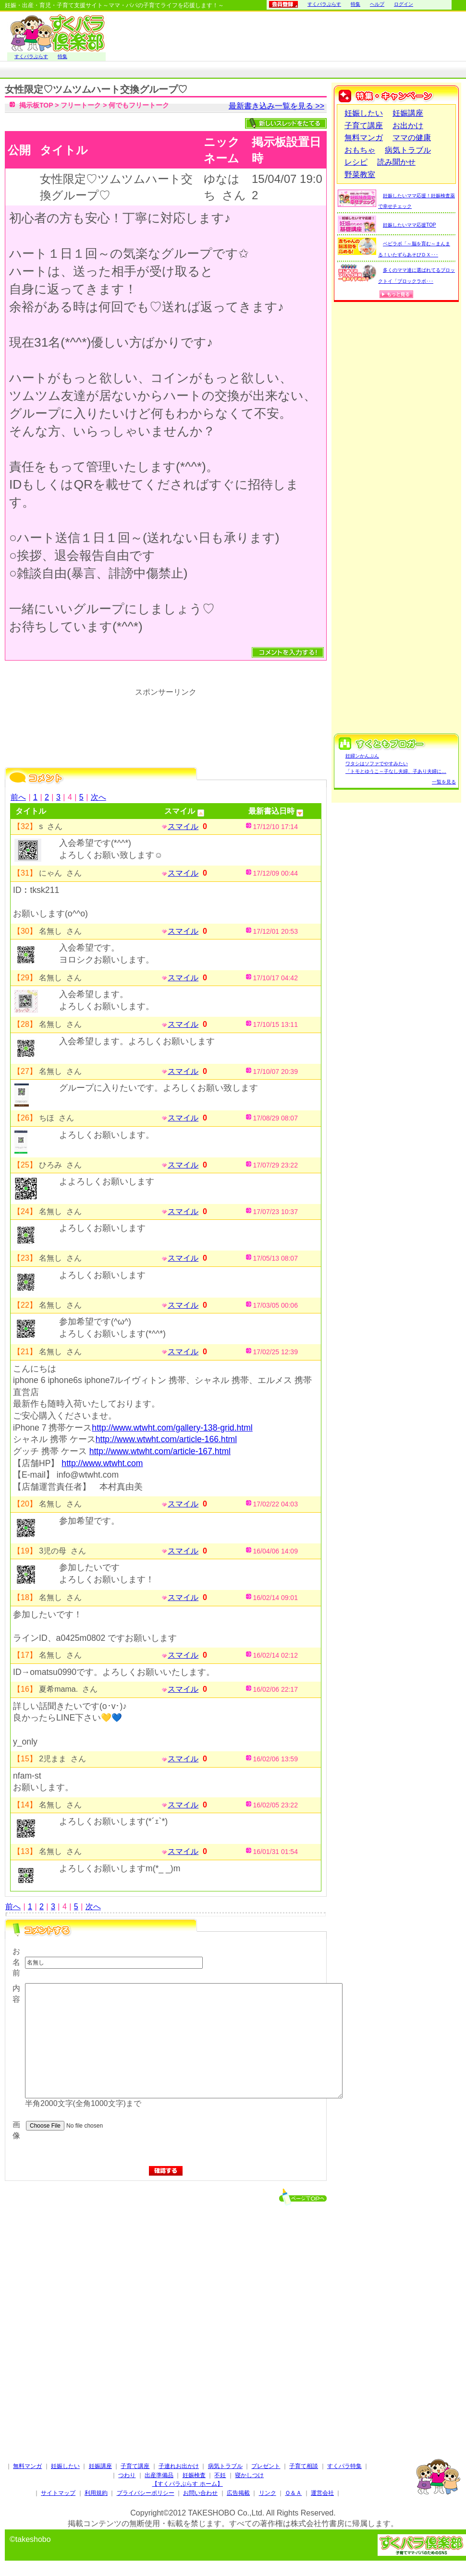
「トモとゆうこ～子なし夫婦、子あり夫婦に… (395, 771)
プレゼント (265, 2466)
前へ (18, 797)
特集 (355, 4)
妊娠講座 (407, 113)
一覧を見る (444, 781)
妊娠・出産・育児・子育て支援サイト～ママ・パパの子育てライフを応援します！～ (114, 5)
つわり (126, 2475)
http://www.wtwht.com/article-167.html (160, 1451)
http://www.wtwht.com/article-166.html (166, 1439)
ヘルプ (377, 4)
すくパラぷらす (324, 4)
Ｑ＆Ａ (293, 2493)
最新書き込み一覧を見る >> (276, 106)
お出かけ (407, 125)
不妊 (220, 2475)
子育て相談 (303, 2466)
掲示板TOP (36, 105)
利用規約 (96, 2493)
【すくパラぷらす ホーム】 (187, 2483)
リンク (267, 2493)
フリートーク (81, 105)
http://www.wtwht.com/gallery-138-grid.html (172, 1427)
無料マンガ (363, 137)
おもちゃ (359, 150)
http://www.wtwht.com (102, 1463)
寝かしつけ (249, 2475)
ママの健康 (411, 137)
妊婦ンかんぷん (362, 755)
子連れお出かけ (179, 2466)
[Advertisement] (166, 2304)
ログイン (403, 4)
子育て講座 (363, 125)
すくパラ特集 (344, 2466)
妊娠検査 (194, 2475)
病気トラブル (408, 150)
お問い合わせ (200, 2493)
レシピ (356, 162)
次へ (98, 797)
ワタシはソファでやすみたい (376, 763)
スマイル (183, 826)
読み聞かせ (396, 162)
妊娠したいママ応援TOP (409, 225)
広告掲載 (238, 2493)
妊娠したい (363, 113)
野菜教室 (359, 174)
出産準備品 (159, 2475)
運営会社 (322, 2493)
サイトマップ (58, 2493)
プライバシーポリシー (145, 2493)
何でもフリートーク (139, 105)
